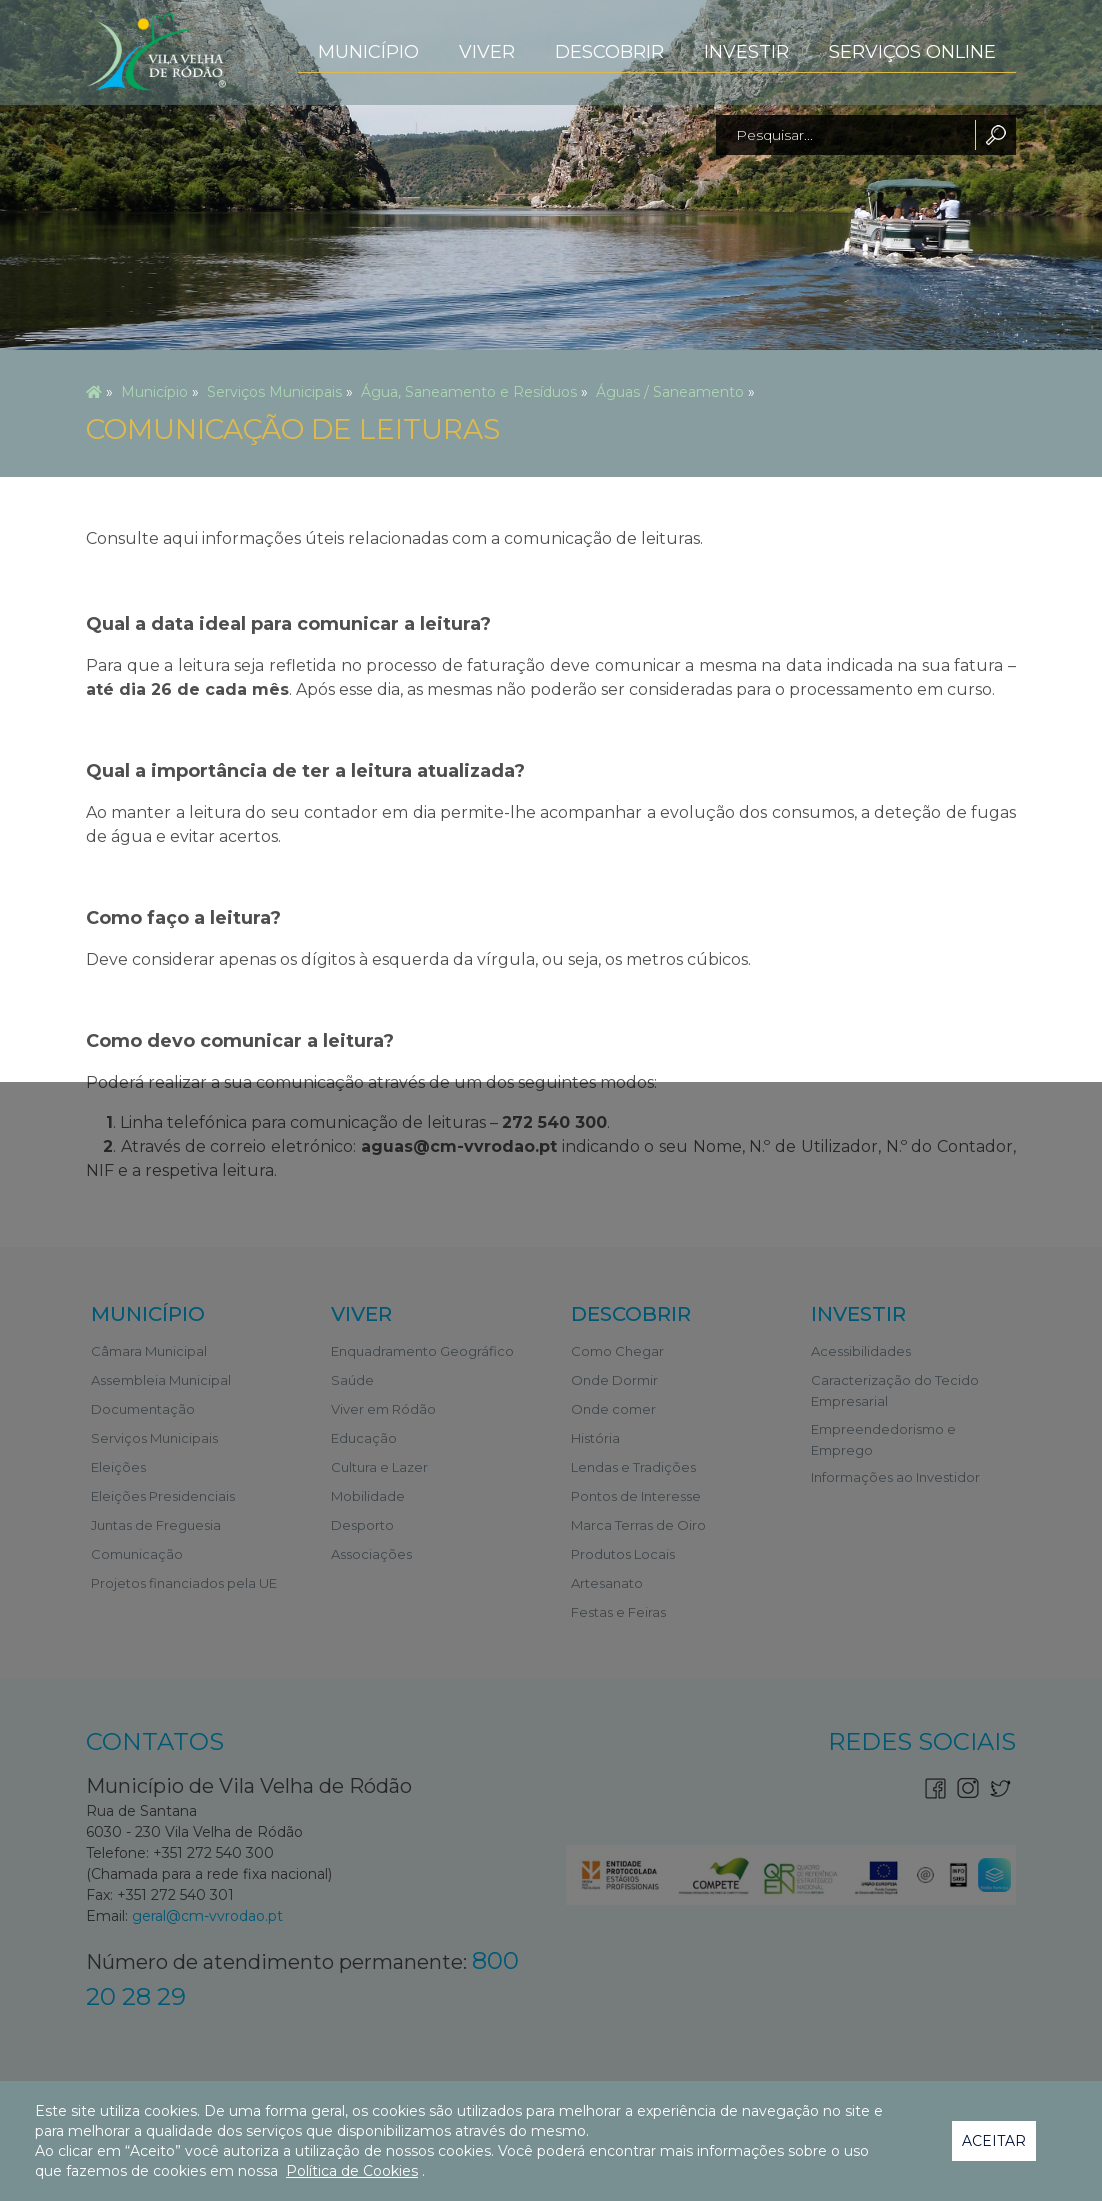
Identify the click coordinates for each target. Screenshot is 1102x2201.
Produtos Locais (623, 1554)
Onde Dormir (614, 1380)
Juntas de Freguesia (156, 1525)
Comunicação (137, 1554)
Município (368, 52)
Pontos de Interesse (636, 1496)
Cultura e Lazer (379, 1467)
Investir (746, 52)
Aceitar (994, 2141)
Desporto (362, 1525)
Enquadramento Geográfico (422, 1351)
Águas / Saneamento (670, 392)
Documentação (143, 1409)
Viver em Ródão (383, 1409)
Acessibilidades (861, 1351)
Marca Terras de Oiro (638, 1525)
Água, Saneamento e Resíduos (469, 392)
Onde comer (613, 1409)
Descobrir (609, 52)
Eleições (118, 1467)
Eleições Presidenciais (163, 1496)
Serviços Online (912, 52)
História (595, 1438)
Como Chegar (617, 1351)
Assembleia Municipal (161, 1380)
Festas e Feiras (618, 1612)
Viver (487, 52)
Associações (371, 1554)
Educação (364, 1438)
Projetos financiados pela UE (184, 1583)
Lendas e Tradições (633, 1467)
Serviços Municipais (274, 392)
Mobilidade (368, 1496)
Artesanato (607, 1583)
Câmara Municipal (149, 1351)
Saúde (352, 1380)
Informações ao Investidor (895, 1477)
